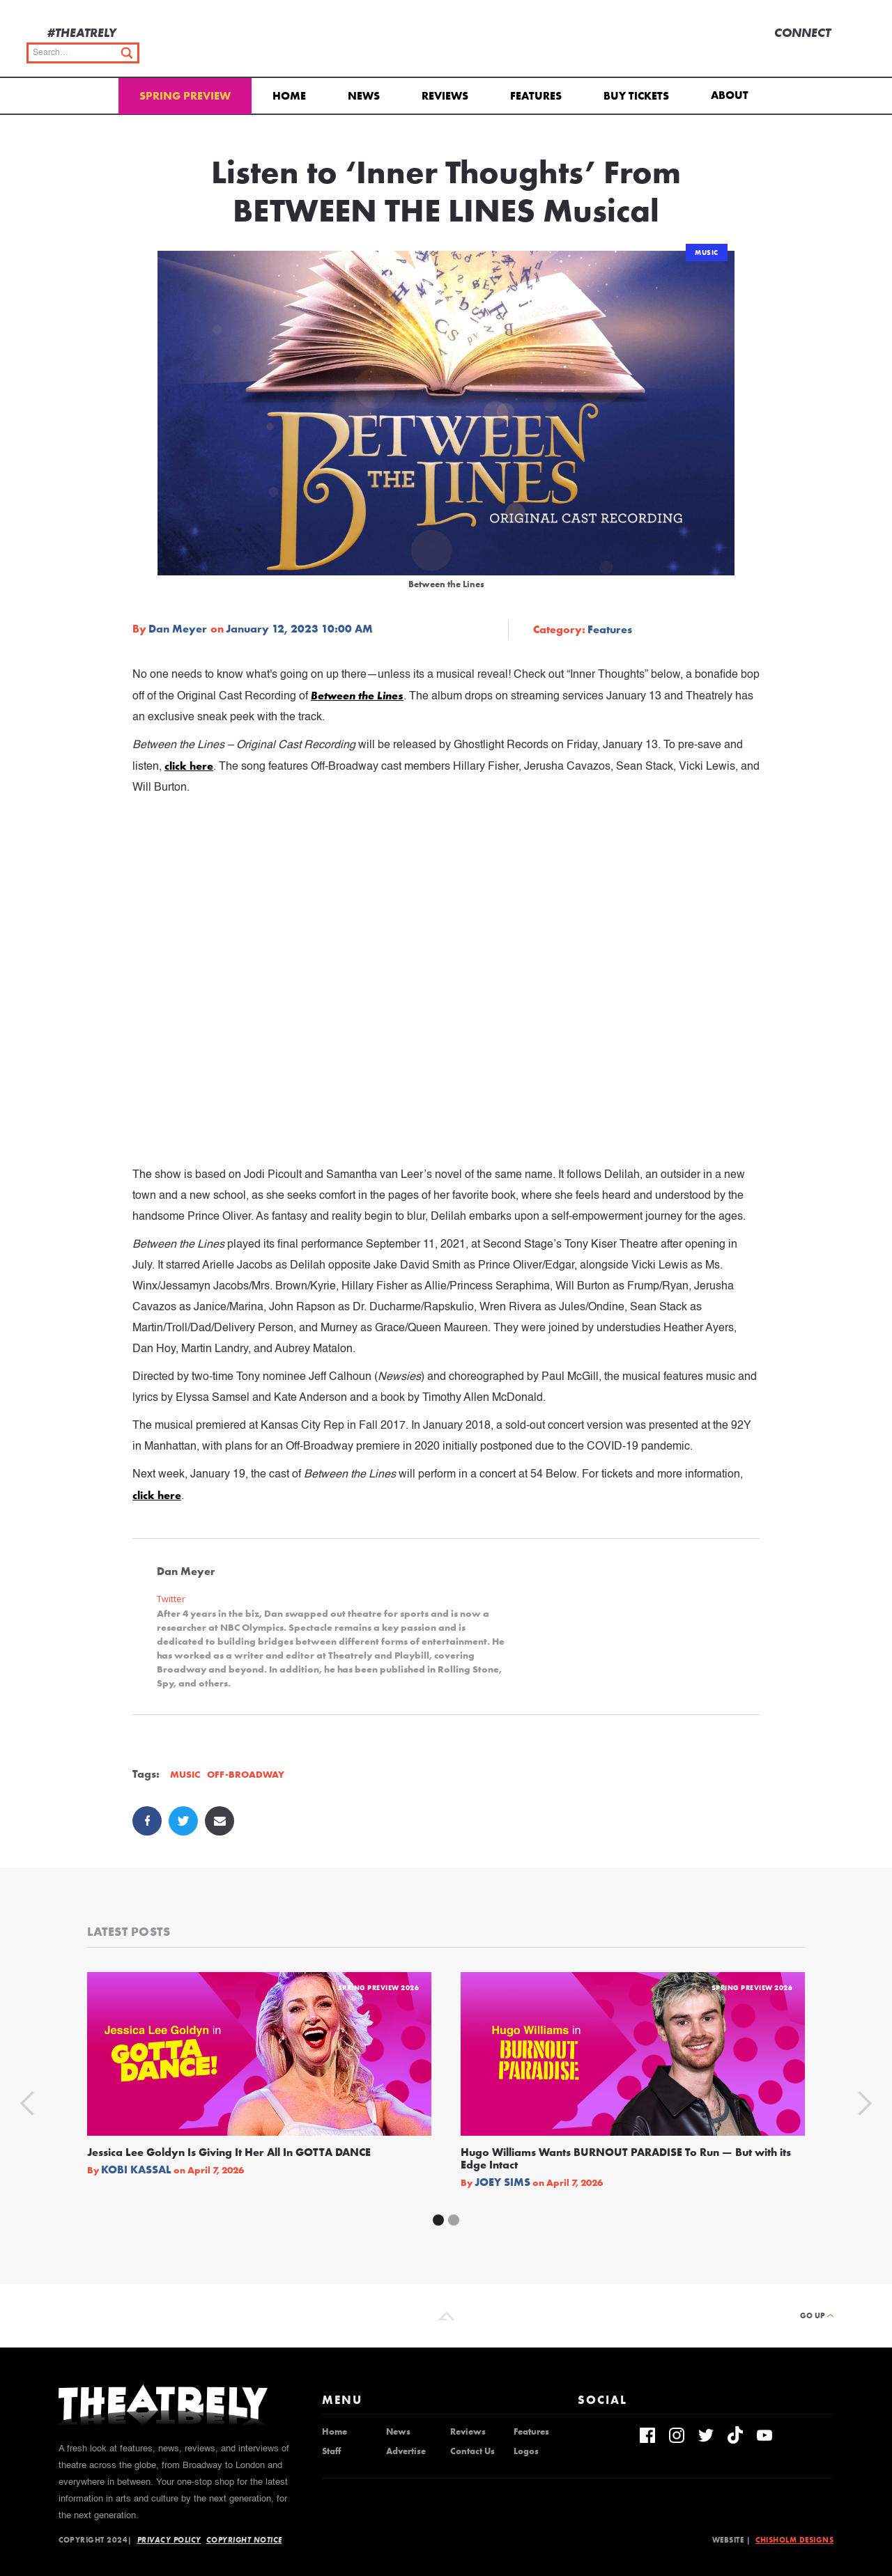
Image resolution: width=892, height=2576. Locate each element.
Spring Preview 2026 (379, 1987)
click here (188, 766)
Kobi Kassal (136, 2170)
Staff (331, 2451)
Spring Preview (185, 95)
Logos (526, 2451)
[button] (732, 94)
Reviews (445, 95)
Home (289, 95)
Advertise (406, 2451)
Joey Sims (502, 2182)
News (364, 95)
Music (706, 252)
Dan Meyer (177, 629)
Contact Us (472, 2451)
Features (536, 95)
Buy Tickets (636, 95)
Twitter (171, 1599)
